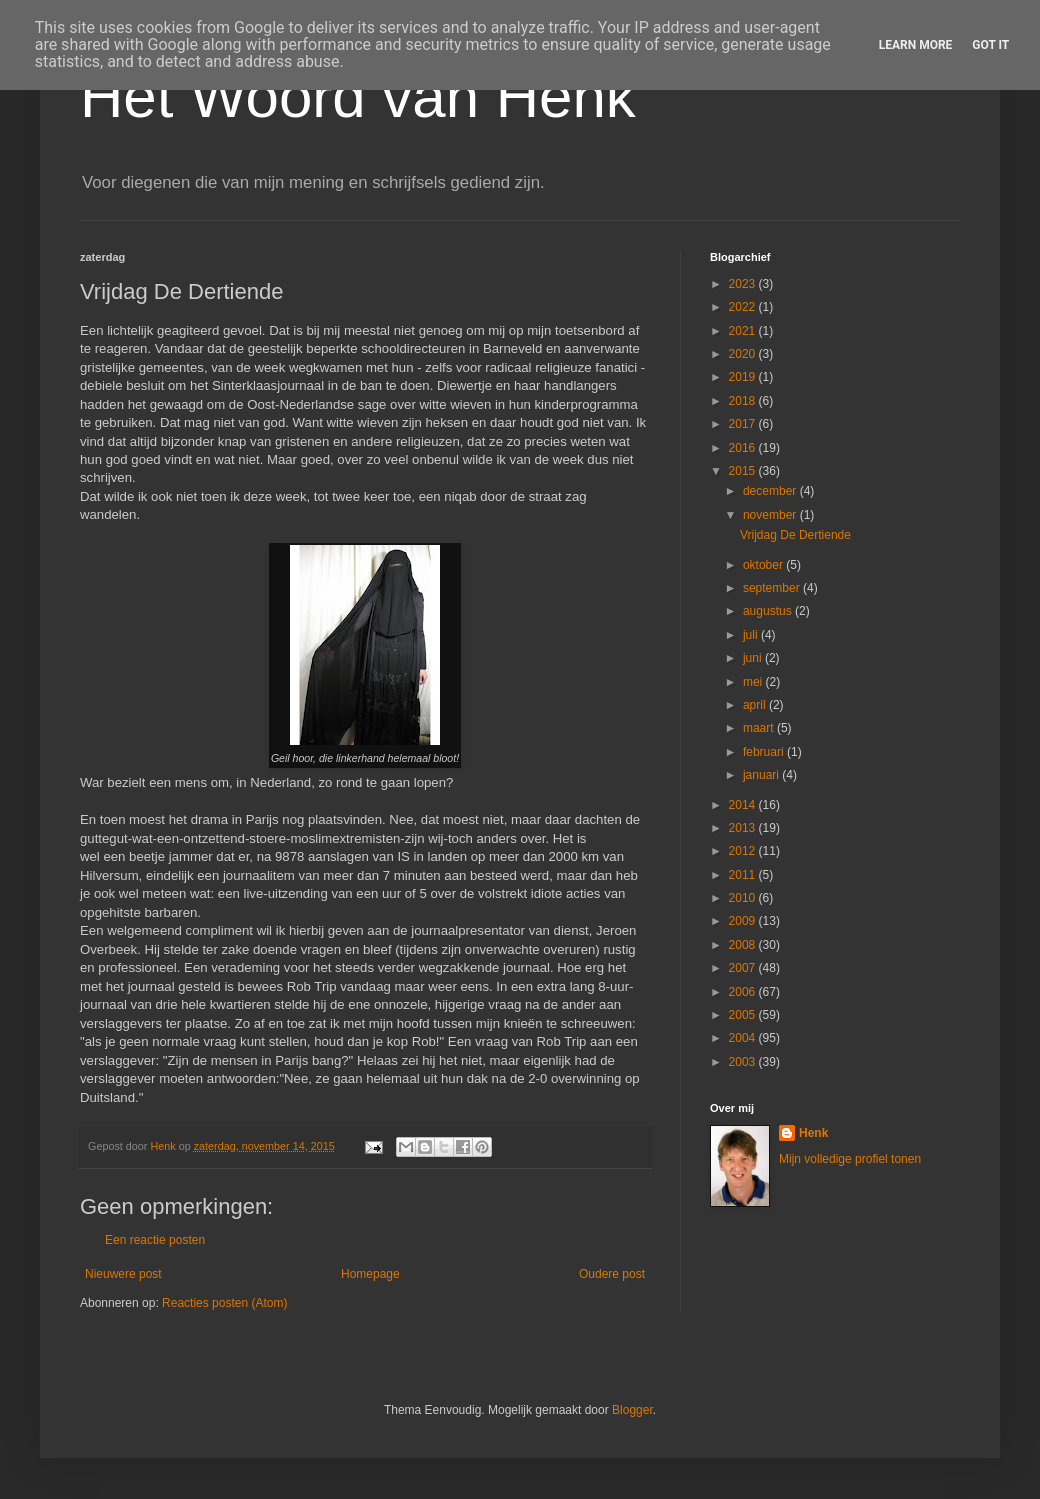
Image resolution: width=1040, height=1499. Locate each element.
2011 (744, 875)
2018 (744, 401)
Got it (990, 45)
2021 (744, 331)
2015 (744, 471)
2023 (744, 284)
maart (760, 728)
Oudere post (612, 1274)
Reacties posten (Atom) (224, 1303)
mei (754, 682)
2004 (744, 1038)
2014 (744, 805)
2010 (744, 898)
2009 (744, 921)
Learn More (916, 45)
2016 (744, 448)
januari (762, 775)
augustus (769, 611)
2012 (744, 851)
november (771, 515)
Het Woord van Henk (358, 96)
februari (765, 752)
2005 (744, 1015)
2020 (744, 354)
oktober (764, 565)
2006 (744, 992)
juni (754, 658)
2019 (744, 377)
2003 (744, 1062)
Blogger (632, 1410)
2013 (744, 828)
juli (752, 635)
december (771, 491)
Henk (813, 1133)
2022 (744, 307)
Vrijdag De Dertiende (795, 535)
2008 (744, 945)
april (756, 705)
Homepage (370, 1274)
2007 (744, 968)
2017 (744, 424)
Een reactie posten (155, 1240)
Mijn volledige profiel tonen (850, 1159)
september (773, 588)
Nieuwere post (123, 1274)
